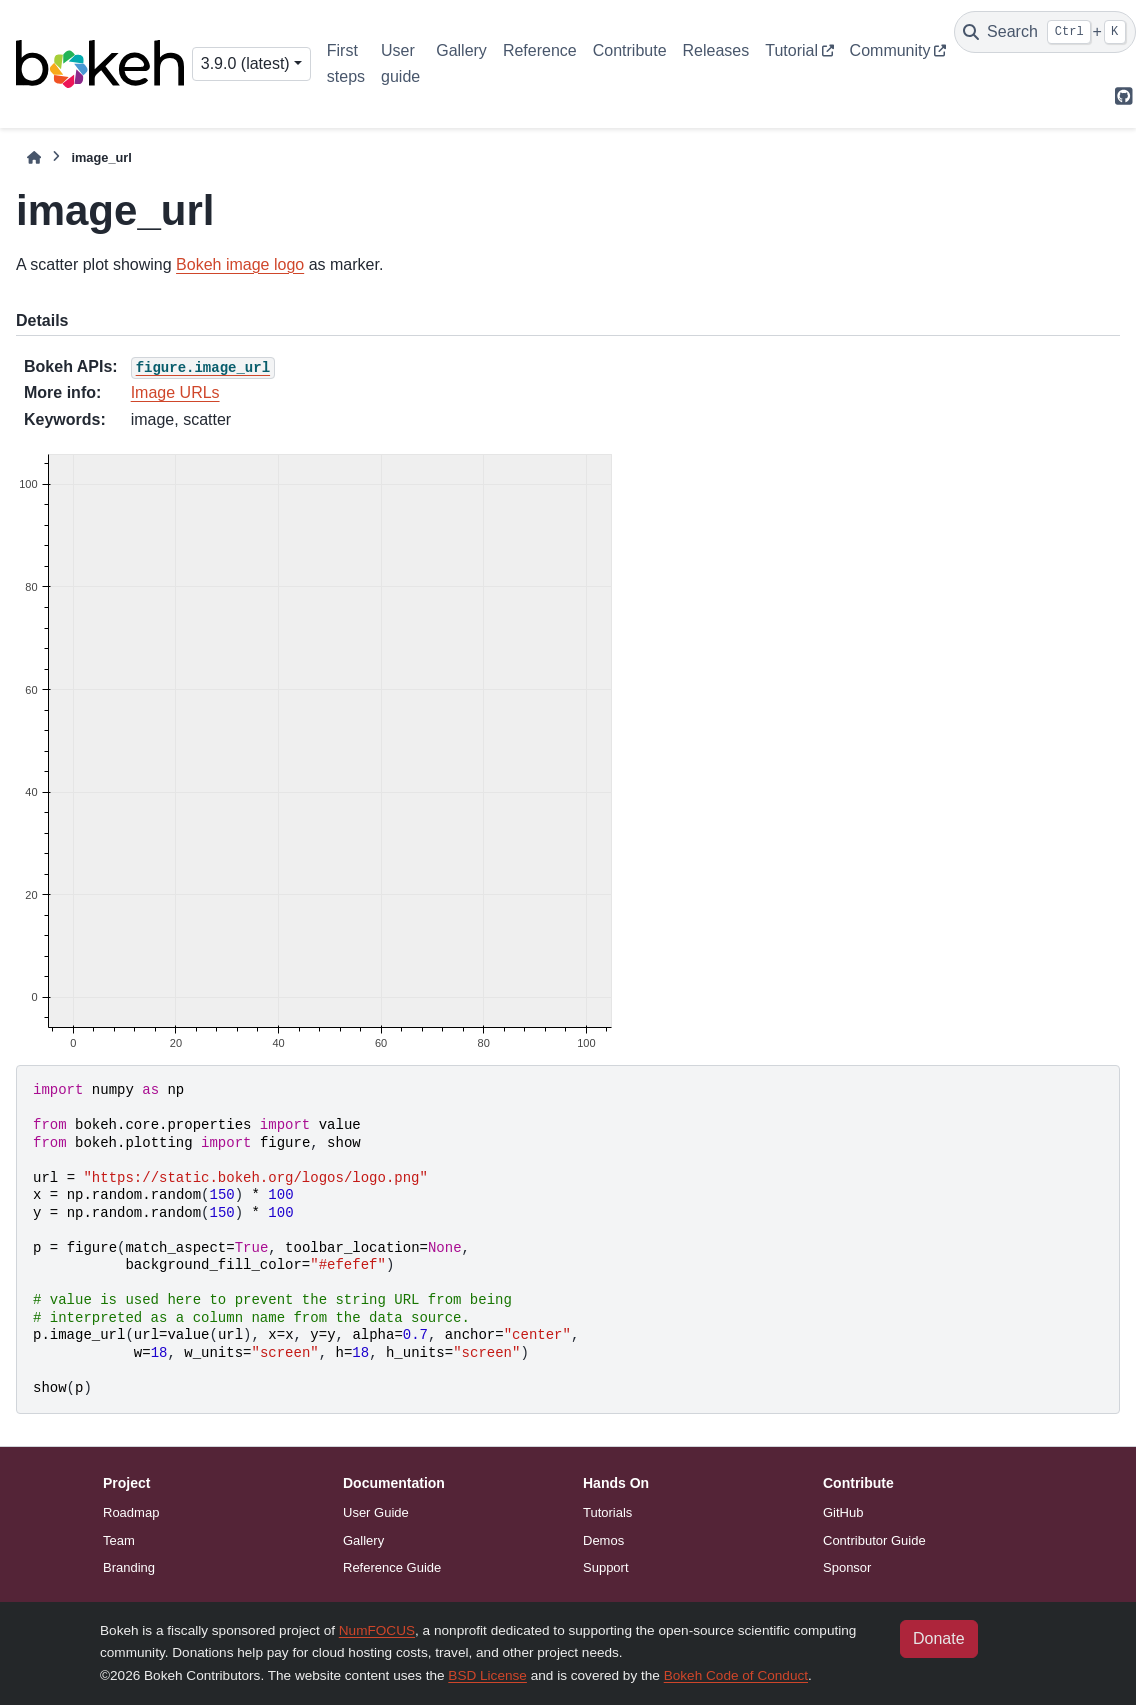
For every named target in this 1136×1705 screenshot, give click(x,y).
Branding (129, 1567)
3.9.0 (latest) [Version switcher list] (245, 63)
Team (119, 1540)
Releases (716, 50)
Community (890, 50)
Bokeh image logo (240, 264)
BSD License (487, 1675)
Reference (540, 50)
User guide (400, 63)
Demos (603, 1540)
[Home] (34, 157)
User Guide (376, 1512)
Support (606, 1567)
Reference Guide (392, 1567)
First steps (346, 63)
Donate (939, 1638)
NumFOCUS (377, 1630)
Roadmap (131, 1512)
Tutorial (791, 50)
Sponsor (847, 1567)
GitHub (843, 1512)
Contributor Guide (874, 1540)
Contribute (630, 50)
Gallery (461, 50)
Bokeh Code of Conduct (736, 1675)
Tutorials (607, 1512)
